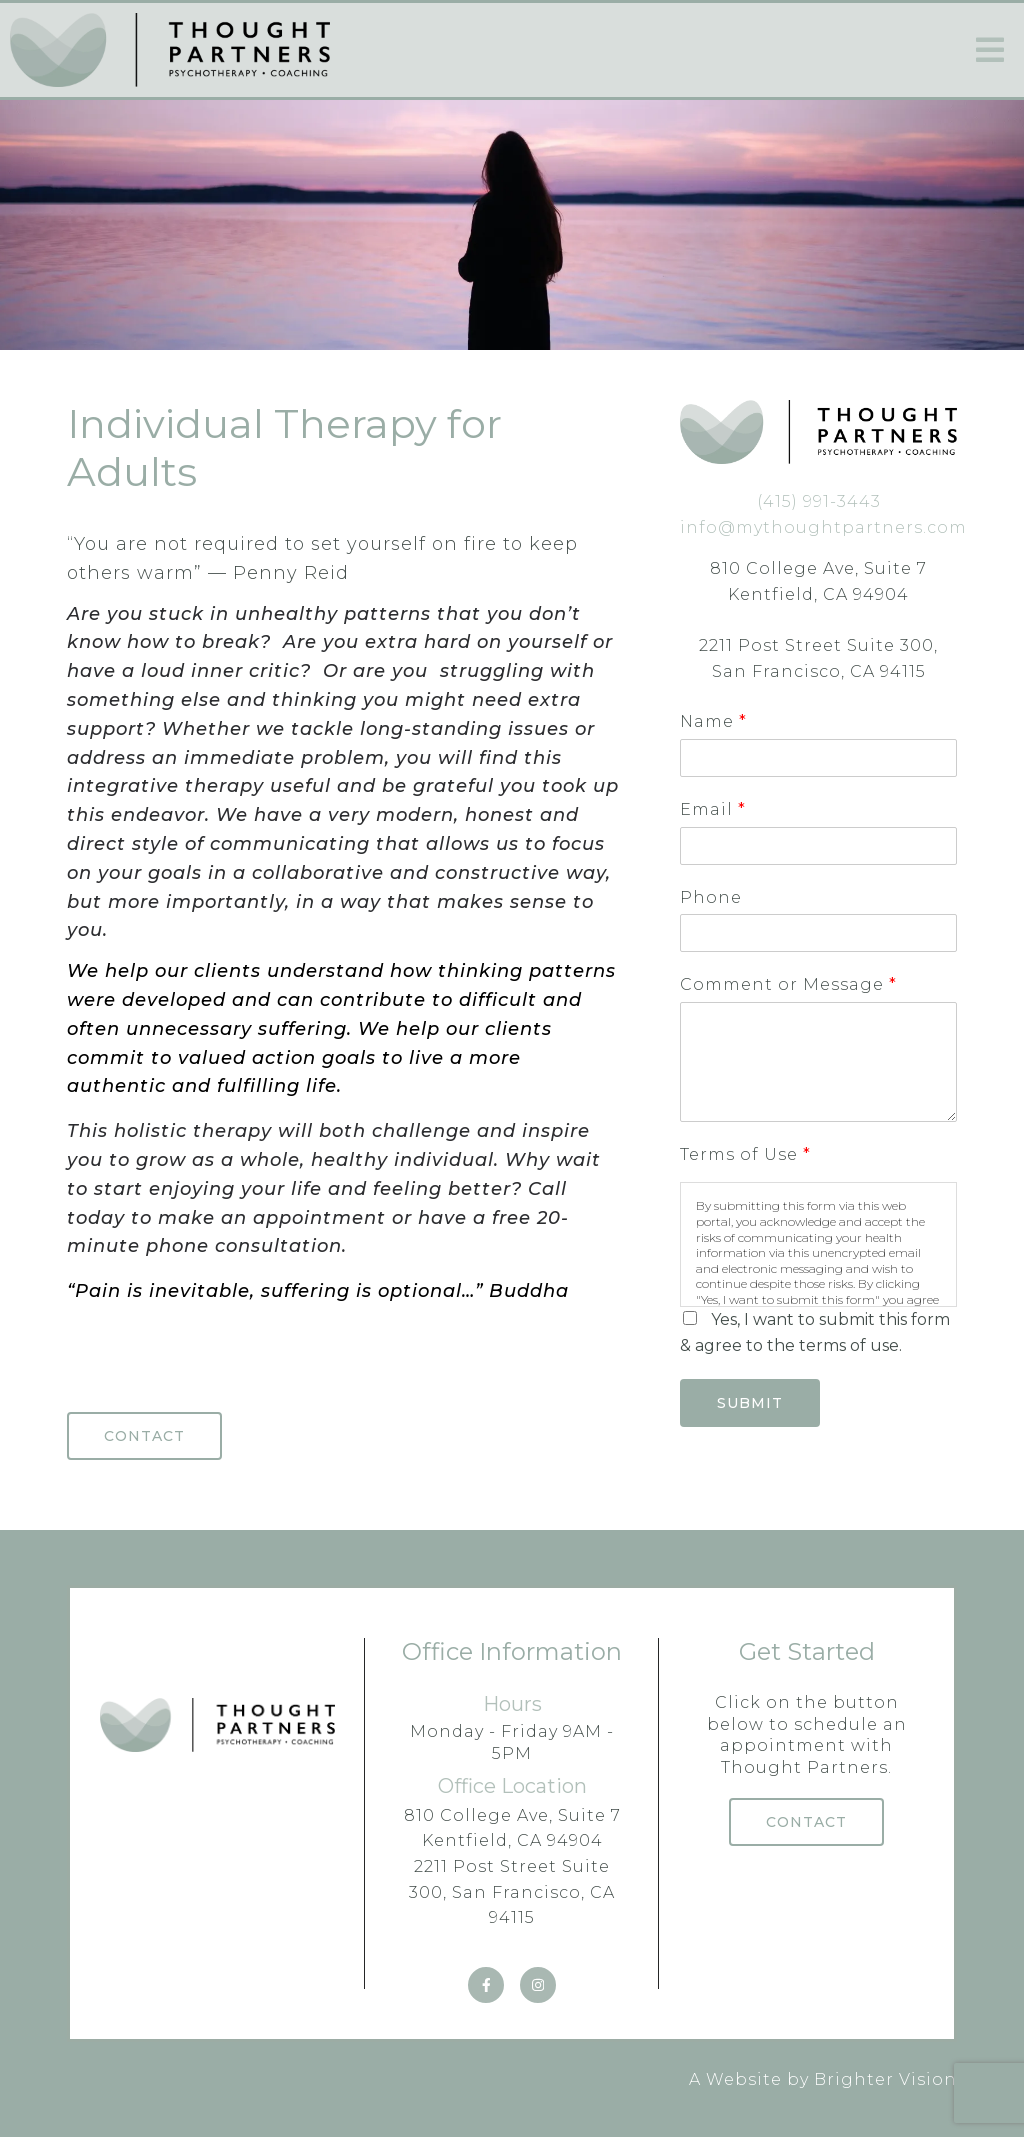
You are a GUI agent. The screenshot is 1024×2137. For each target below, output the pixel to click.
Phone (711, 897)
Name (713, 721)
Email (712, 809)
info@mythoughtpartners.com (823, 527)
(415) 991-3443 (819, 501)
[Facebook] (486, 1985)
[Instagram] (538, 1985)
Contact (144, 1436)
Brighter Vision (885, 2079)
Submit (750, 1403)
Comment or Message (788, 984)
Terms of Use (745, 1154)
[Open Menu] (990, 50)
